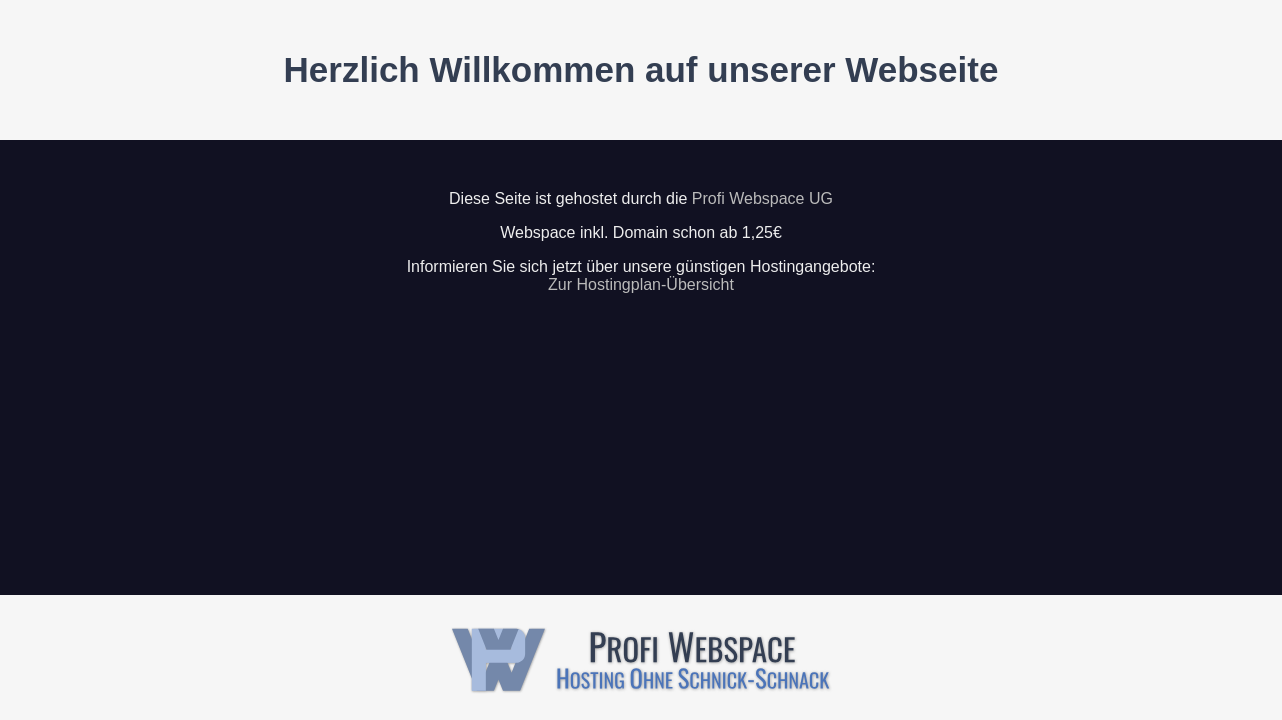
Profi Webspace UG (762, 198)
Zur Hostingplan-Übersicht (641, 284)
